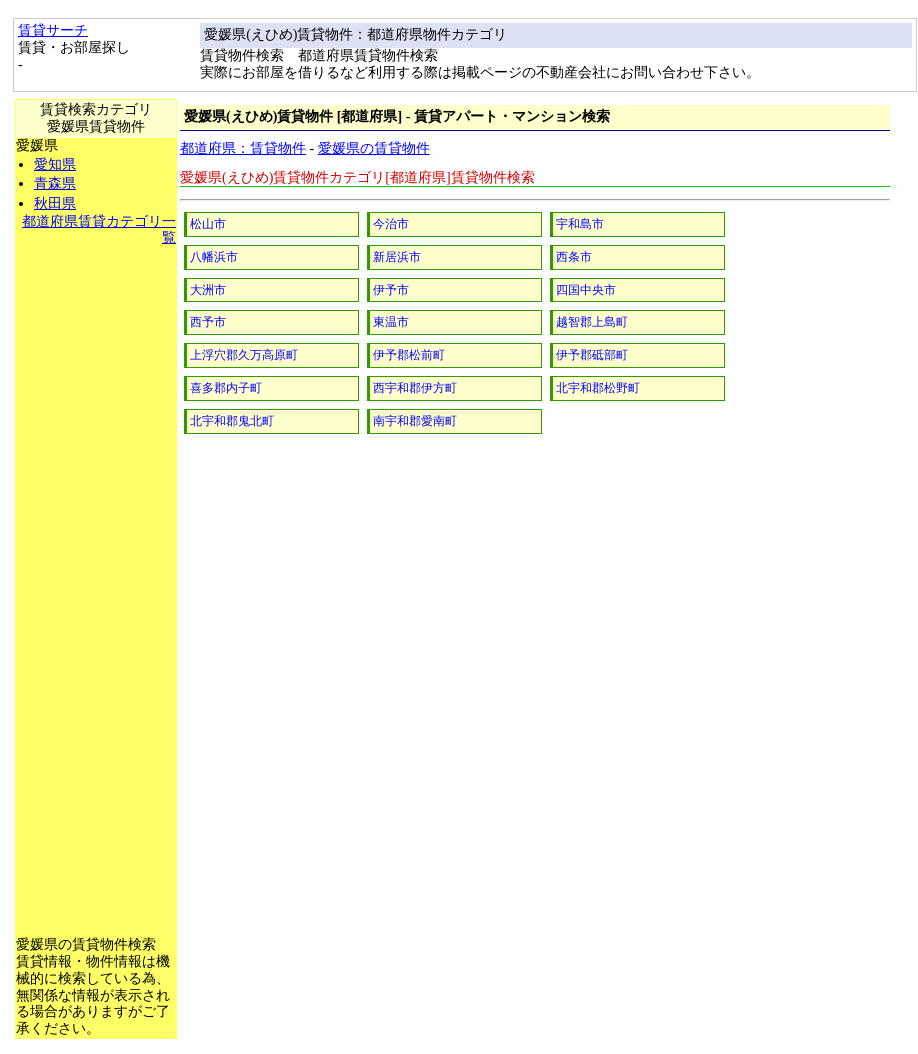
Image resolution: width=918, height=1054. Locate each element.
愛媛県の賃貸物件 (374, 148)
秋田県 (55, 203)
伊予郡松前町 (409, 355)
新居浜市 (397, 257)
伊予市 (391, 290)
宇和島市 (580, 224)
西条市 (574, 257)
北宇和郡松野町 (598, 388)
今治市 (391, 224)
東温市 (391, 322)
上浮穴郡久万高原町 (244, 355)
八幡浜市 (214, 257)
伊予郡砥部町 (592, 355)
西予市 (208, 322)
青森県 (55, 183)
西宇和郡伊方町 (415, 388)
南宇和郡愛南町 (415, 421)
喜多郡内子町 (226, 388)
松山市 (208, 224)
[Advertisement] (96, 547)
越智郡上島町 (592, 322)
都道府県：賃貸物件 (243, 148)
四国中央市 (586, 290)
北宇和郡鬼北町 (232, 421)
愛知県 (55, 164)
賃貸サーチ (53, 30)
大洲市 (208, 290)
